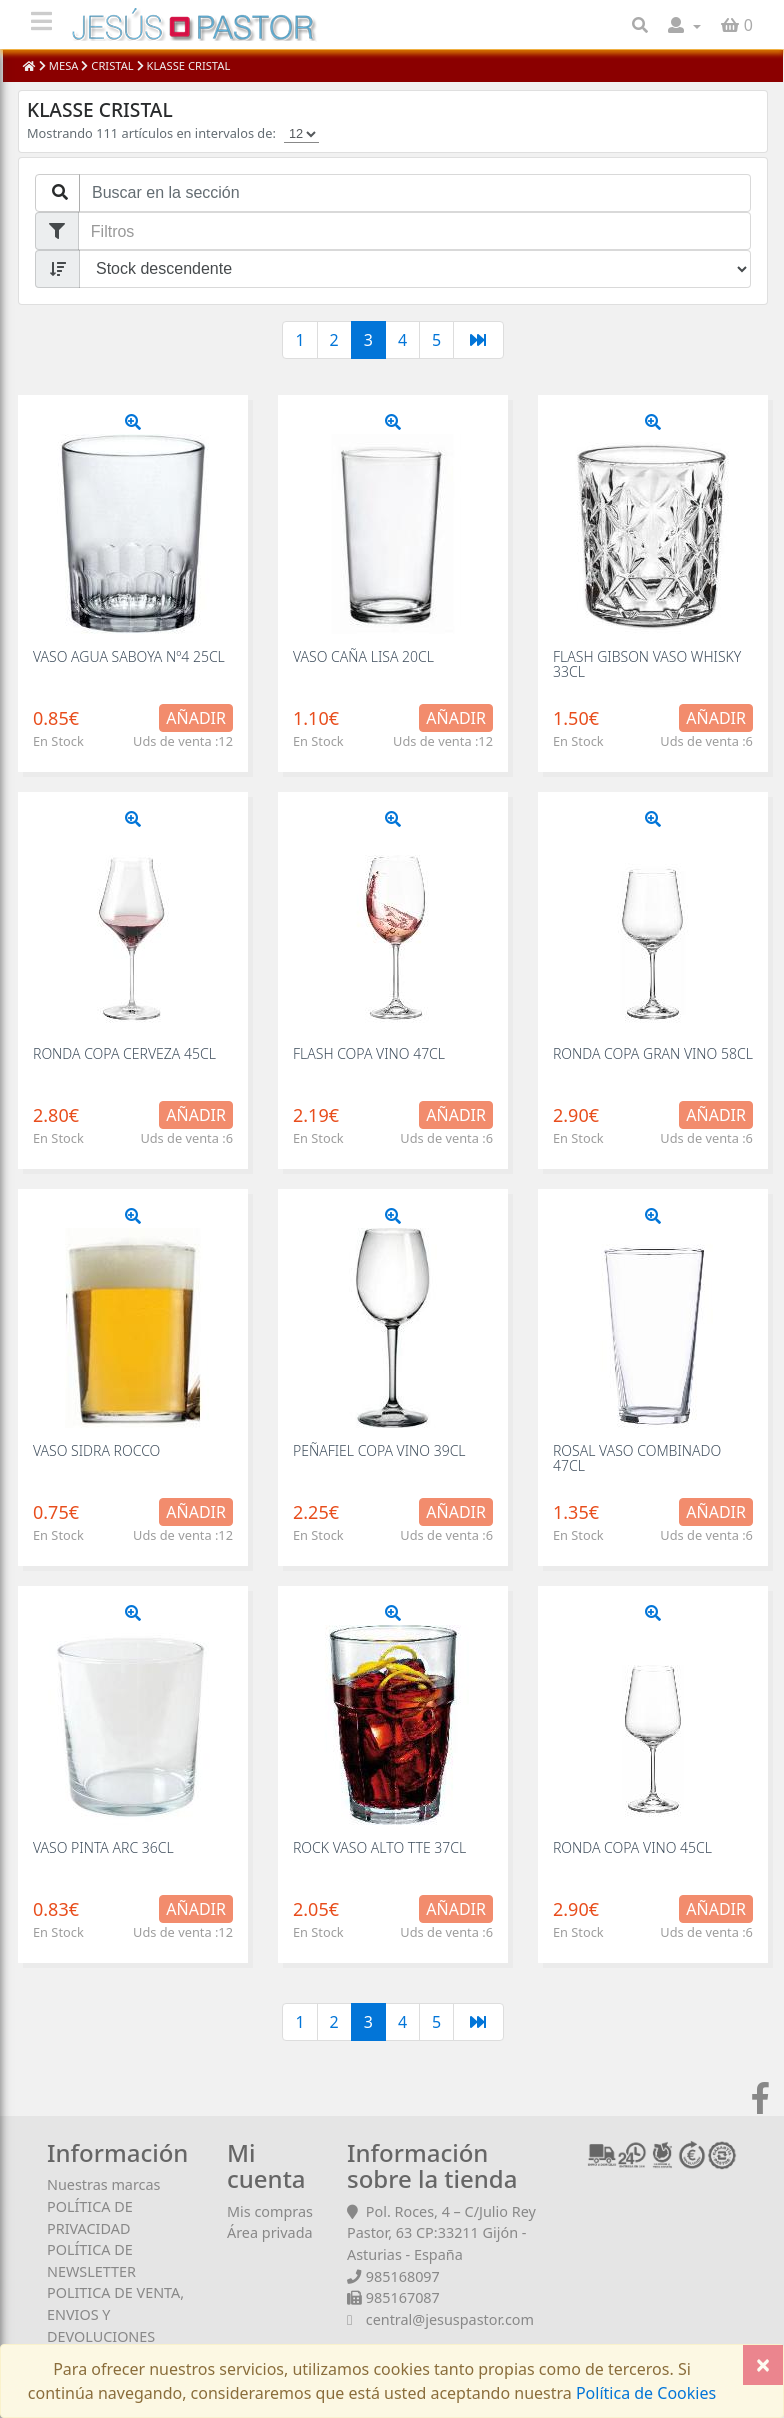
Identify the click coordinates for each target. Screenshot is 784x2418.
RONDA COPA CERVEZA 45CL (124, 1053)
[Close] (763, 2365)
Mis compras (270, 2211)
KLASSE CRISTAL (187, 65)
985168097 (403, 2276)
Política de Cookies (644, 2393)
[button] (684, 25)
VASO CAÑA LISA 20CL (363, 656)
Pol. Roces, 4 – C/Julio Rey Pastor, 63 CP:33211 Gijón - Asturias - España (441, 2233)
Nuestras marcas (103, 2184)
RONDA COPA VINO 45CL (632, 1847)
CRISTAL (112, 65)
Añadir (196, 718)
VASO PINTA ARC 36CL (103, 1847)
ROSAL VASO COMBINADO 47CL (637, 1458)
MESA (63, 65)
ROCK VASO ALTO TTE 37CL (379, 1847)
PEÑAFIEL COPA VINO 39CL (379, 1450)
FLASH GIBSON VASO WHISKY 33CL (647, 664)
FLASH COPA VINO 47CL (369, 1053)
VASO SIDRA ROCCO (96, 1450)
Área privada (270, 2232)
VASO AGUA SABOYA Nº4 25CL (129, 656)
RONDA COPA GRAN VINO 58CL (653, 1053)
